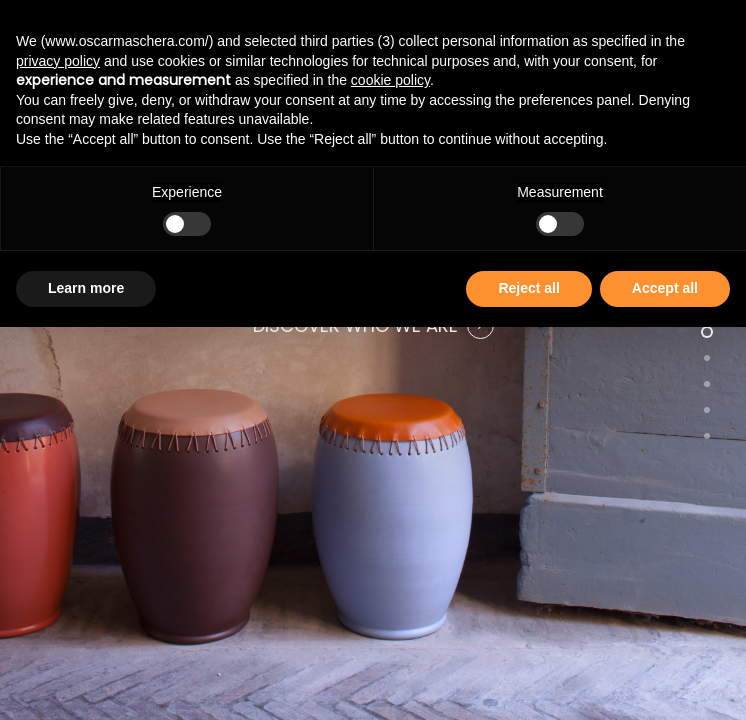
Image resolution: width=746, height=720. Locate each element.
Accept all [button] (665, 288)
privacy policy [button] (58, 61)
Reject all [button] (528, 288)
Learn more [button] (86, 288)
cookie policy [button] (390, 80)
